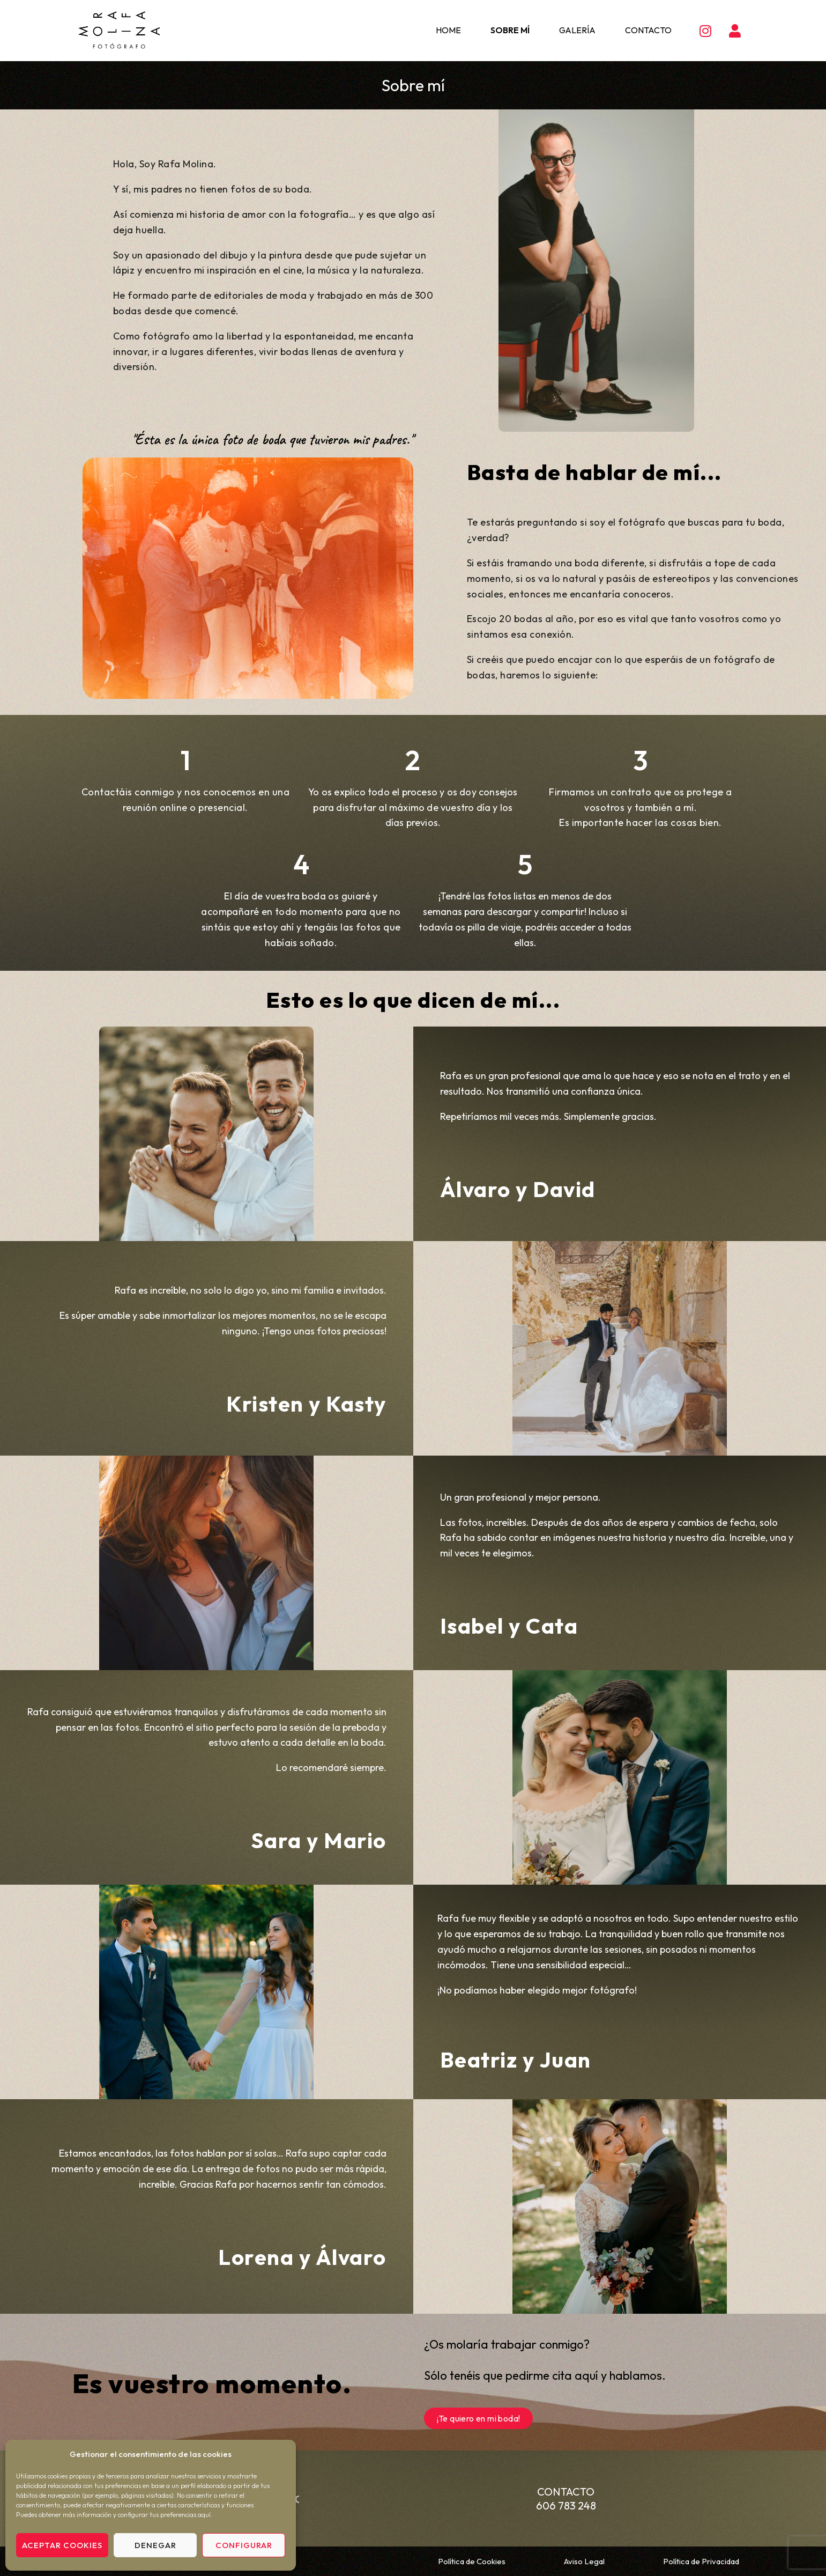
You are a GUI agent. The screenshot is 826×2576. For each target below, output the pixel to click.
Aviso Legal (584, 2561)
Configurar (243, 2545)
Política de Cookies (471, 2561)
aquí (204, 2515)
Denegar (155, 2545)
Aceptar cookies (62, 2545)
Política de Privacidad (701, 2561)
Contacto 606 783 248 (566, 2498)
